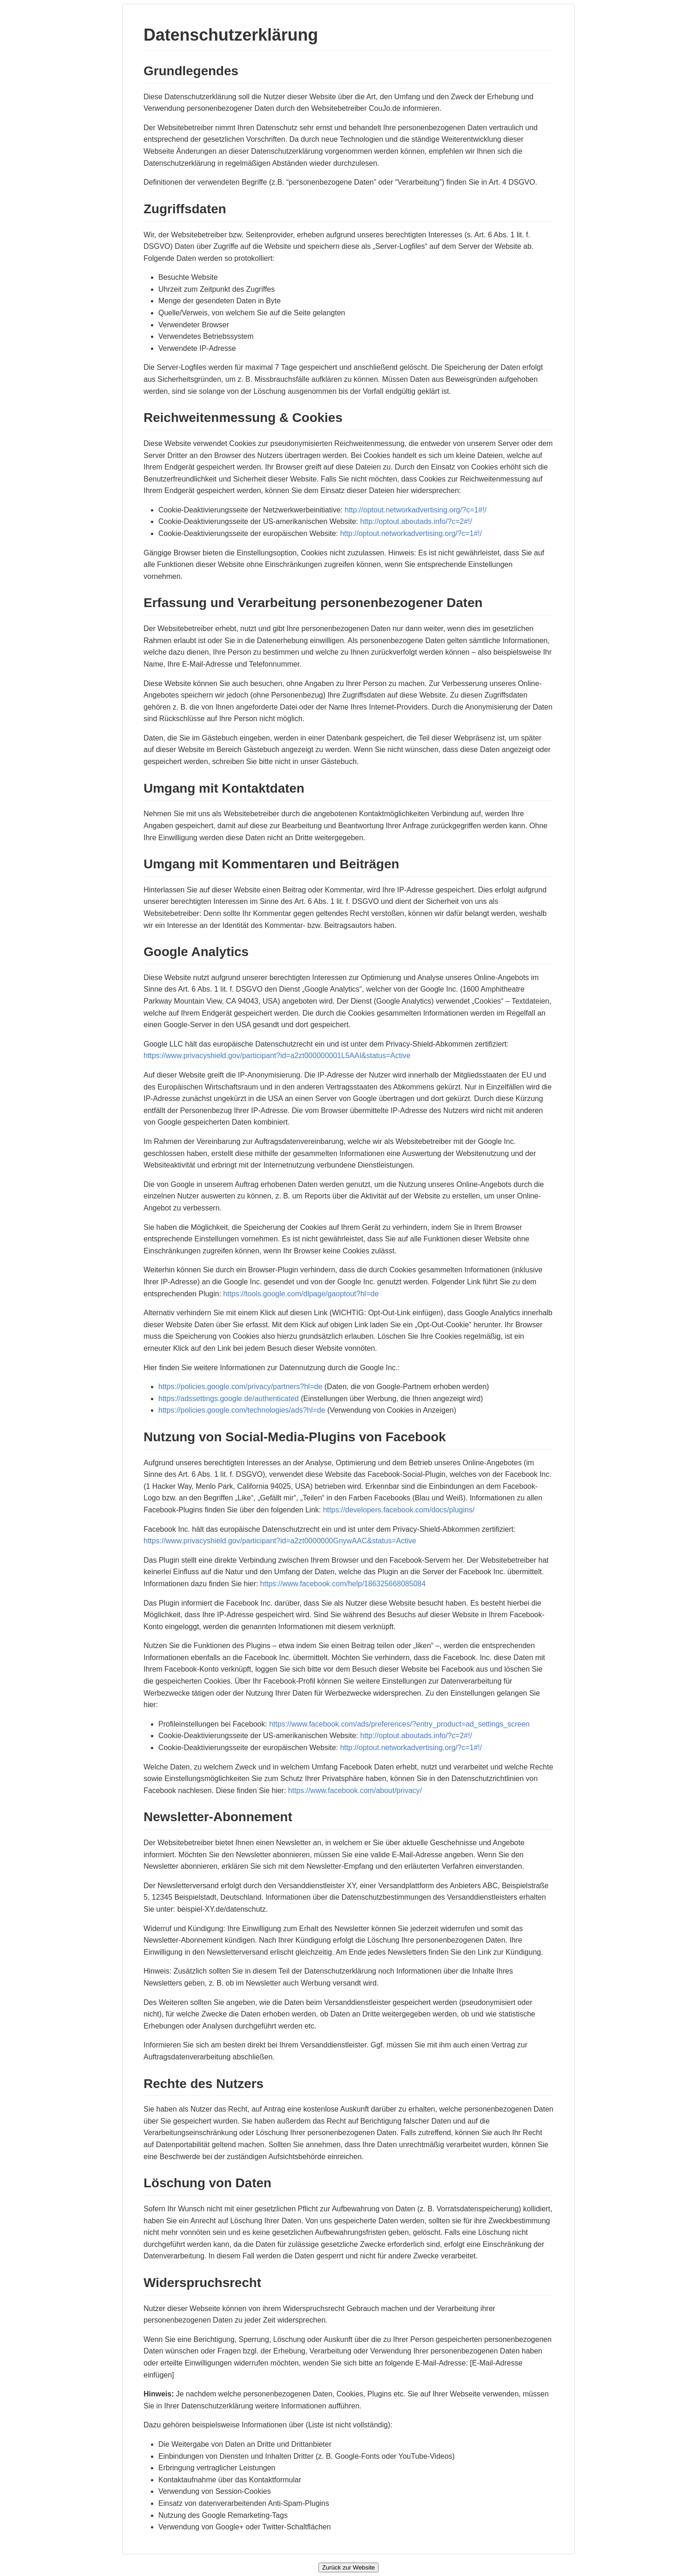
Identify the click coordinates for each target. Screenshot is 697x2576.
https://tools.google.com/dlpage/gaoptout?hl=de (301, 1294)
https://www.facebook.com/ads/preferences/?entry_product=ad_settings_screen (399, 1724)
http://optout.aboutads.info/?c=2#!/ (416, 521)
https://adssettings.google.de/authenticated (228, 1398)
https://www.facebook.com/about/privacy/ (355, 1790)
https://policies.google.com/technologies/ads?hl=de (241, 1410)
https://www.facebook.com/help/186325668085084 (343, 1584)
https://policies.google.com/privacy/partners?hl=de (240, 1386)
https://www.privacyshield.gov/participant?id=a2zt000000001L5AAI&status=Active (277, 1055)
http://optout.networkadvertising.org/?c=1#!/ (416, 510)
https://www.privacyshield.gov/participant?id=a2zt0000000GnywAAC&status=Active (280, 1541)
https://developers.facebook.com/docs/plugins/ (399, 1510)
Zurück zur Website (348, 2567)
